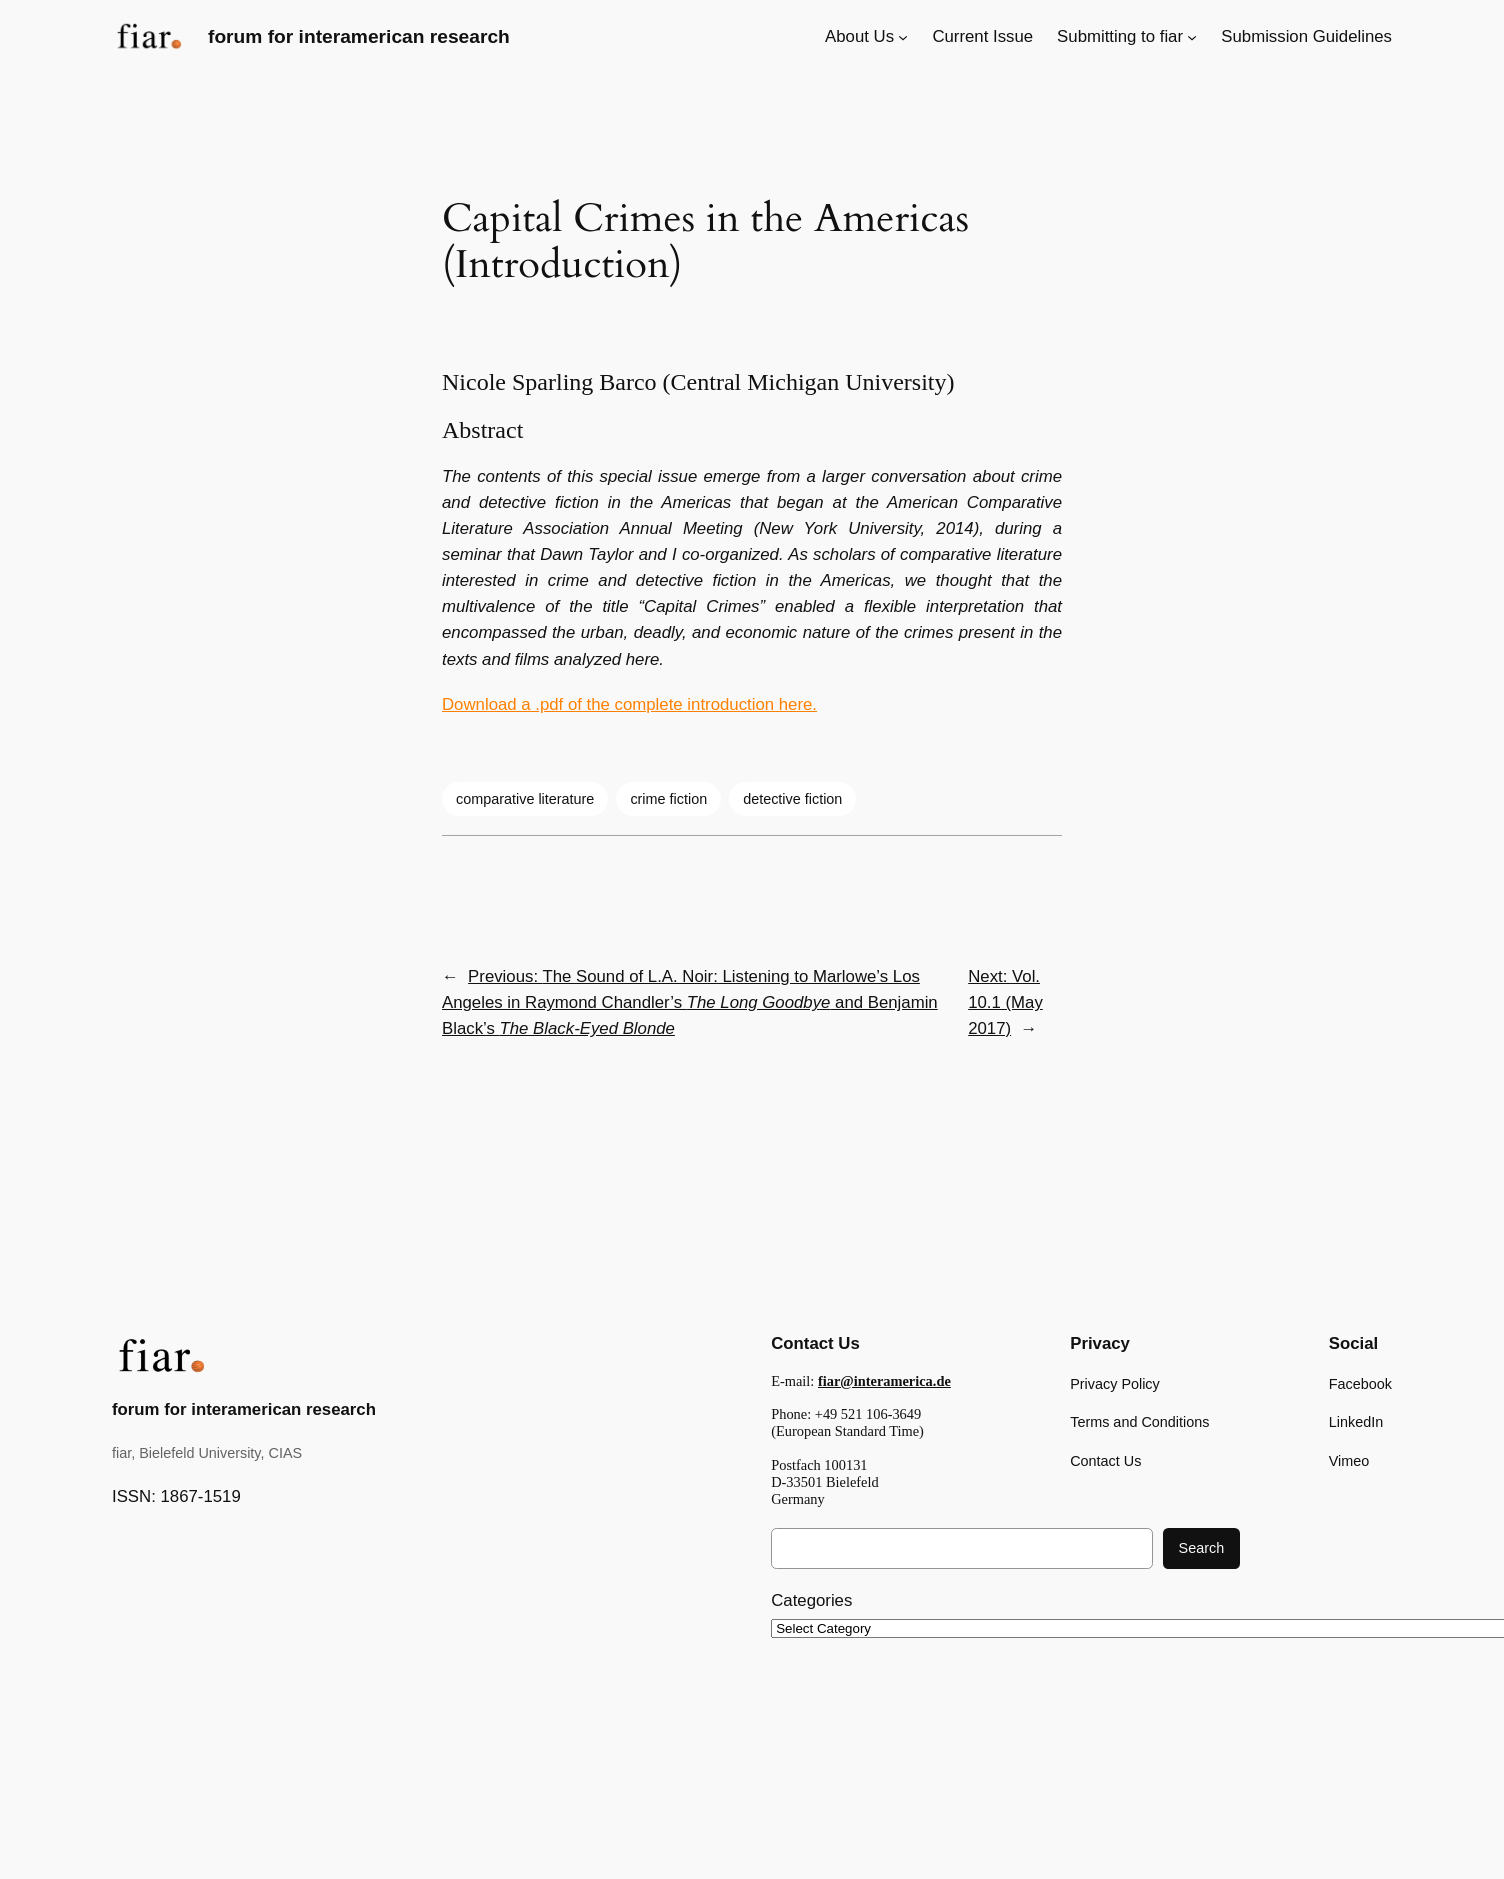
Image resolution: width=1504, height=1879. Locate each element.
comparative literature (525, 799)
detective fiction (792, 799)
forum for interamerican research (359, 36)
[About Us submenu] (903, 37)
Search (1202, 1548)
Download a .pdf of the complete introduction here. (629, 704)
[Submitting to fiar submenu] (1192, 37)
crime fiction (668, 799)
